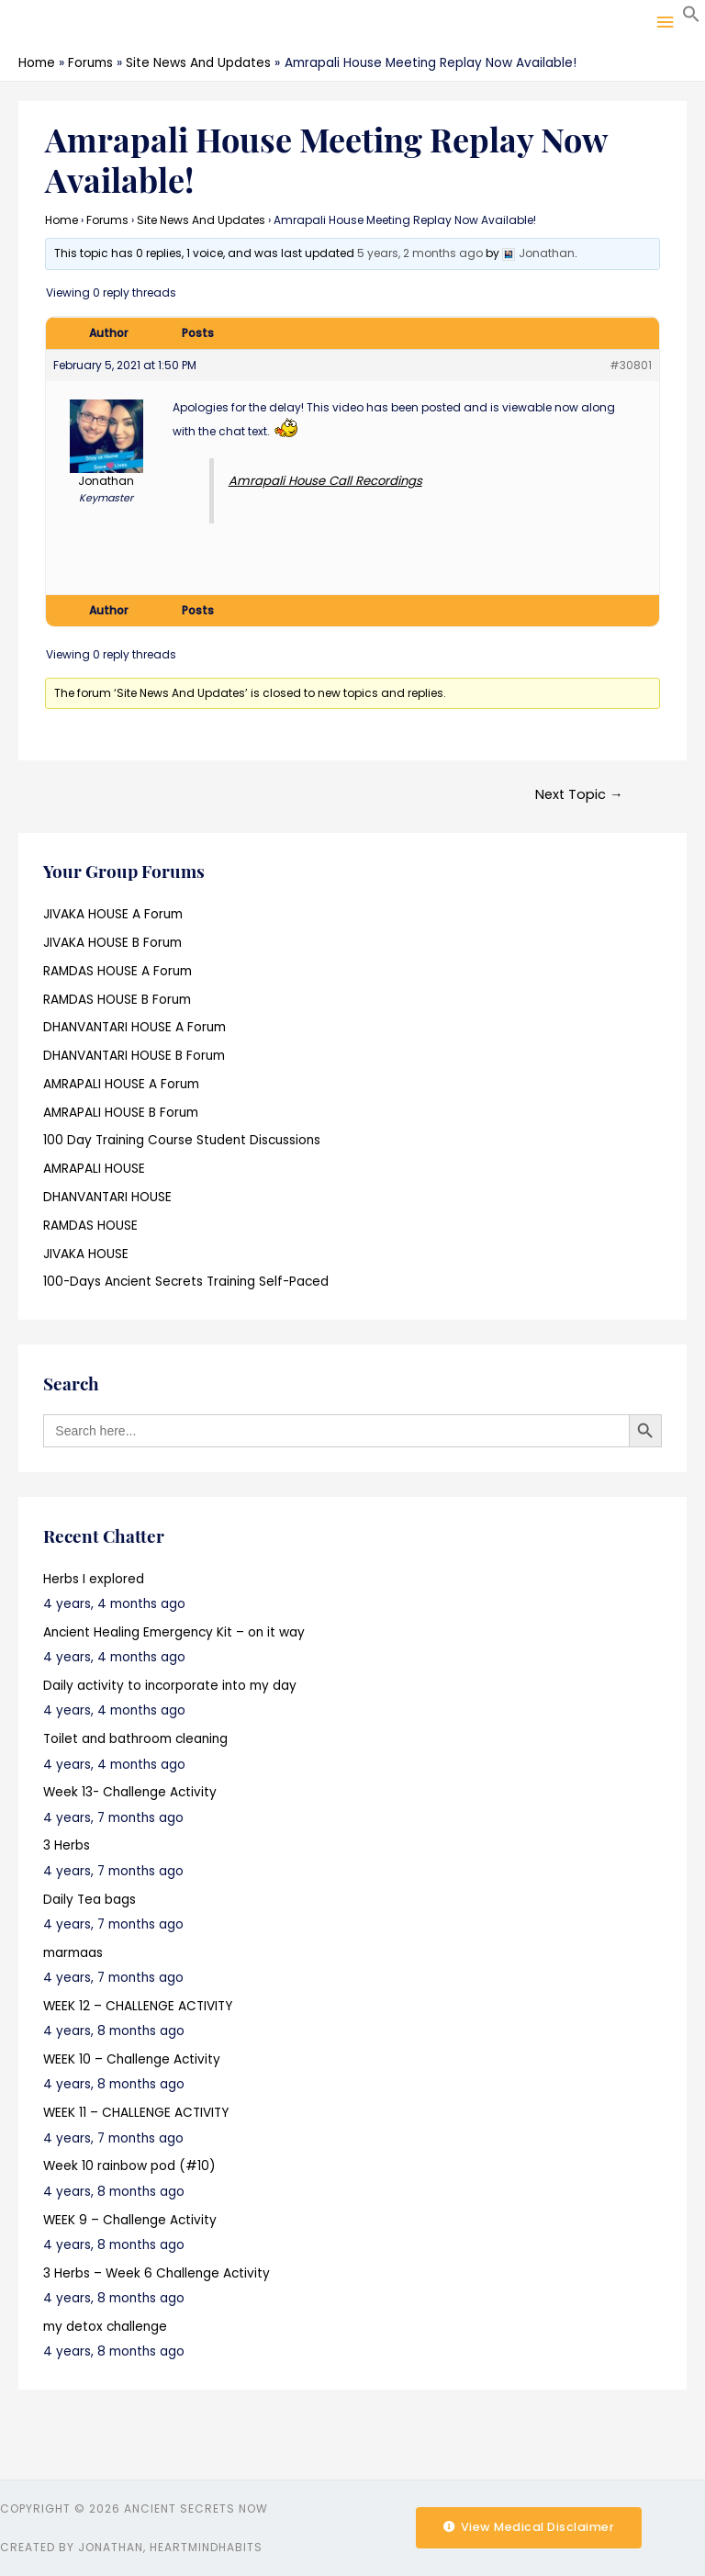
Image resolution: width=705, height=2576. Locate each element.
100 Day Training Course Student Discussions (181, 1140)
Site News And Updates (201, 220)
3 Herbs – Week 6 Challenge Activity (156, 2273)
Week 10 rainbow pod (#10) (129, 2166)
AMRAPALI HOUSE (94, 1168)
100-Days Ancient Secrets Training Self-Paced (186, 1281)
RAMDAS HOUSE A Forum (117, 971)
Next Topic (579, 794)
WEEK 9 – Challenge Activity (130, 2220)
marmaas (73, 1953)
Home (61, 220)
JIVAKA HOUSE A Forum (113, 914)
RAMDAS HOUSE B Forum (117, 999)
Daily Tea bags (89, 1899)
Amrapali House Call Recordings (325, 480)
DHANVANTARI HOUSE (107, 1197)
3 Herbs (66, 1845)
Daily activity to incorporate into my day (170, 1685)
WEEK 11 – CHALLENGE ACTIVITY (136, 2112)
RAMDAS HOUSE (90, 1225)
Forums (107, 220)
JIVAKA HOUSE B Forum (112, 942)
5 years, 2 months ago (420, 253)
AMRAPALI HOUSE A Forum (121, 1084)
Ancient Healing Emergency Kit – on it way (174, 1632)
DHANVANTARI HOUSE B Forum (134, 1055)
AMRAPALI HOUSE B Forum (120, 1112)
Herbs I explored (93, 1579)
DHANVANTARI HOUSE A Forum (134, 1027)
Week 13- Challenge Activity (130, 1792)
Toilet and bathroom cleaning (135, 1739)
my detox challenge (105, 2326)
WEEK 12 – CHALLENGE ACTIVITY (137, 2006)
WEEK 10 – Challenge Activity (131, 2059)
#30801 (631, 365)
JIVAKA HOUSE (86, 1254)
